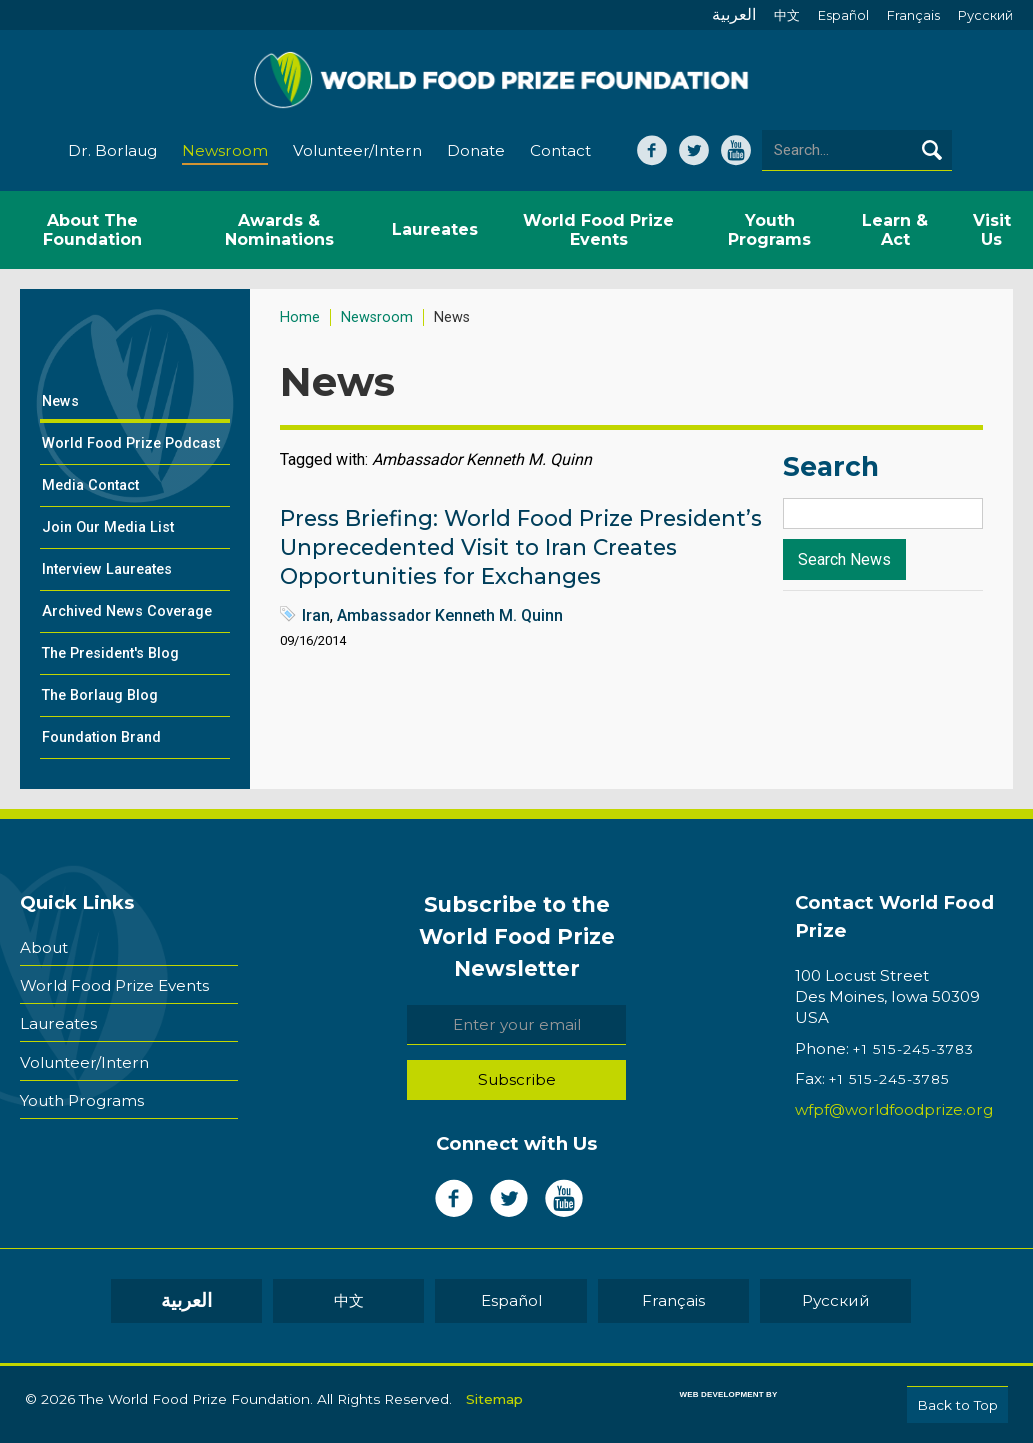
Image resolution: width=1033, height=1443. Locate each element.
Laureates (58, 1023)
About (44, 947)
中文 (787, 15)
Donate (476, 151)
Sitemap (494, 1399)
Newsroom (225, 151)
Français (913, 15)
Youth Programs (82, 1099)
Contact (560, 151)
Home (300, 318)
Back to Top (957, 1405)
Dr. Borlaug (112, 151)
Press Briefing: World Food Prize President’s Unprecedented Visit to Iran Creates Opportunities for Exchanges (521, 548)
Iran (316, 616)
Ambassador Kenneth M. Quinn (450, 616)
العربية (734, 14)
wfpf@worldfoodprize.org (894, 1110)
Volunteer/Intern (357, 151)
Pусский (985, 15)
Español (843, 15)
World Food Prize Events (114, 985)
